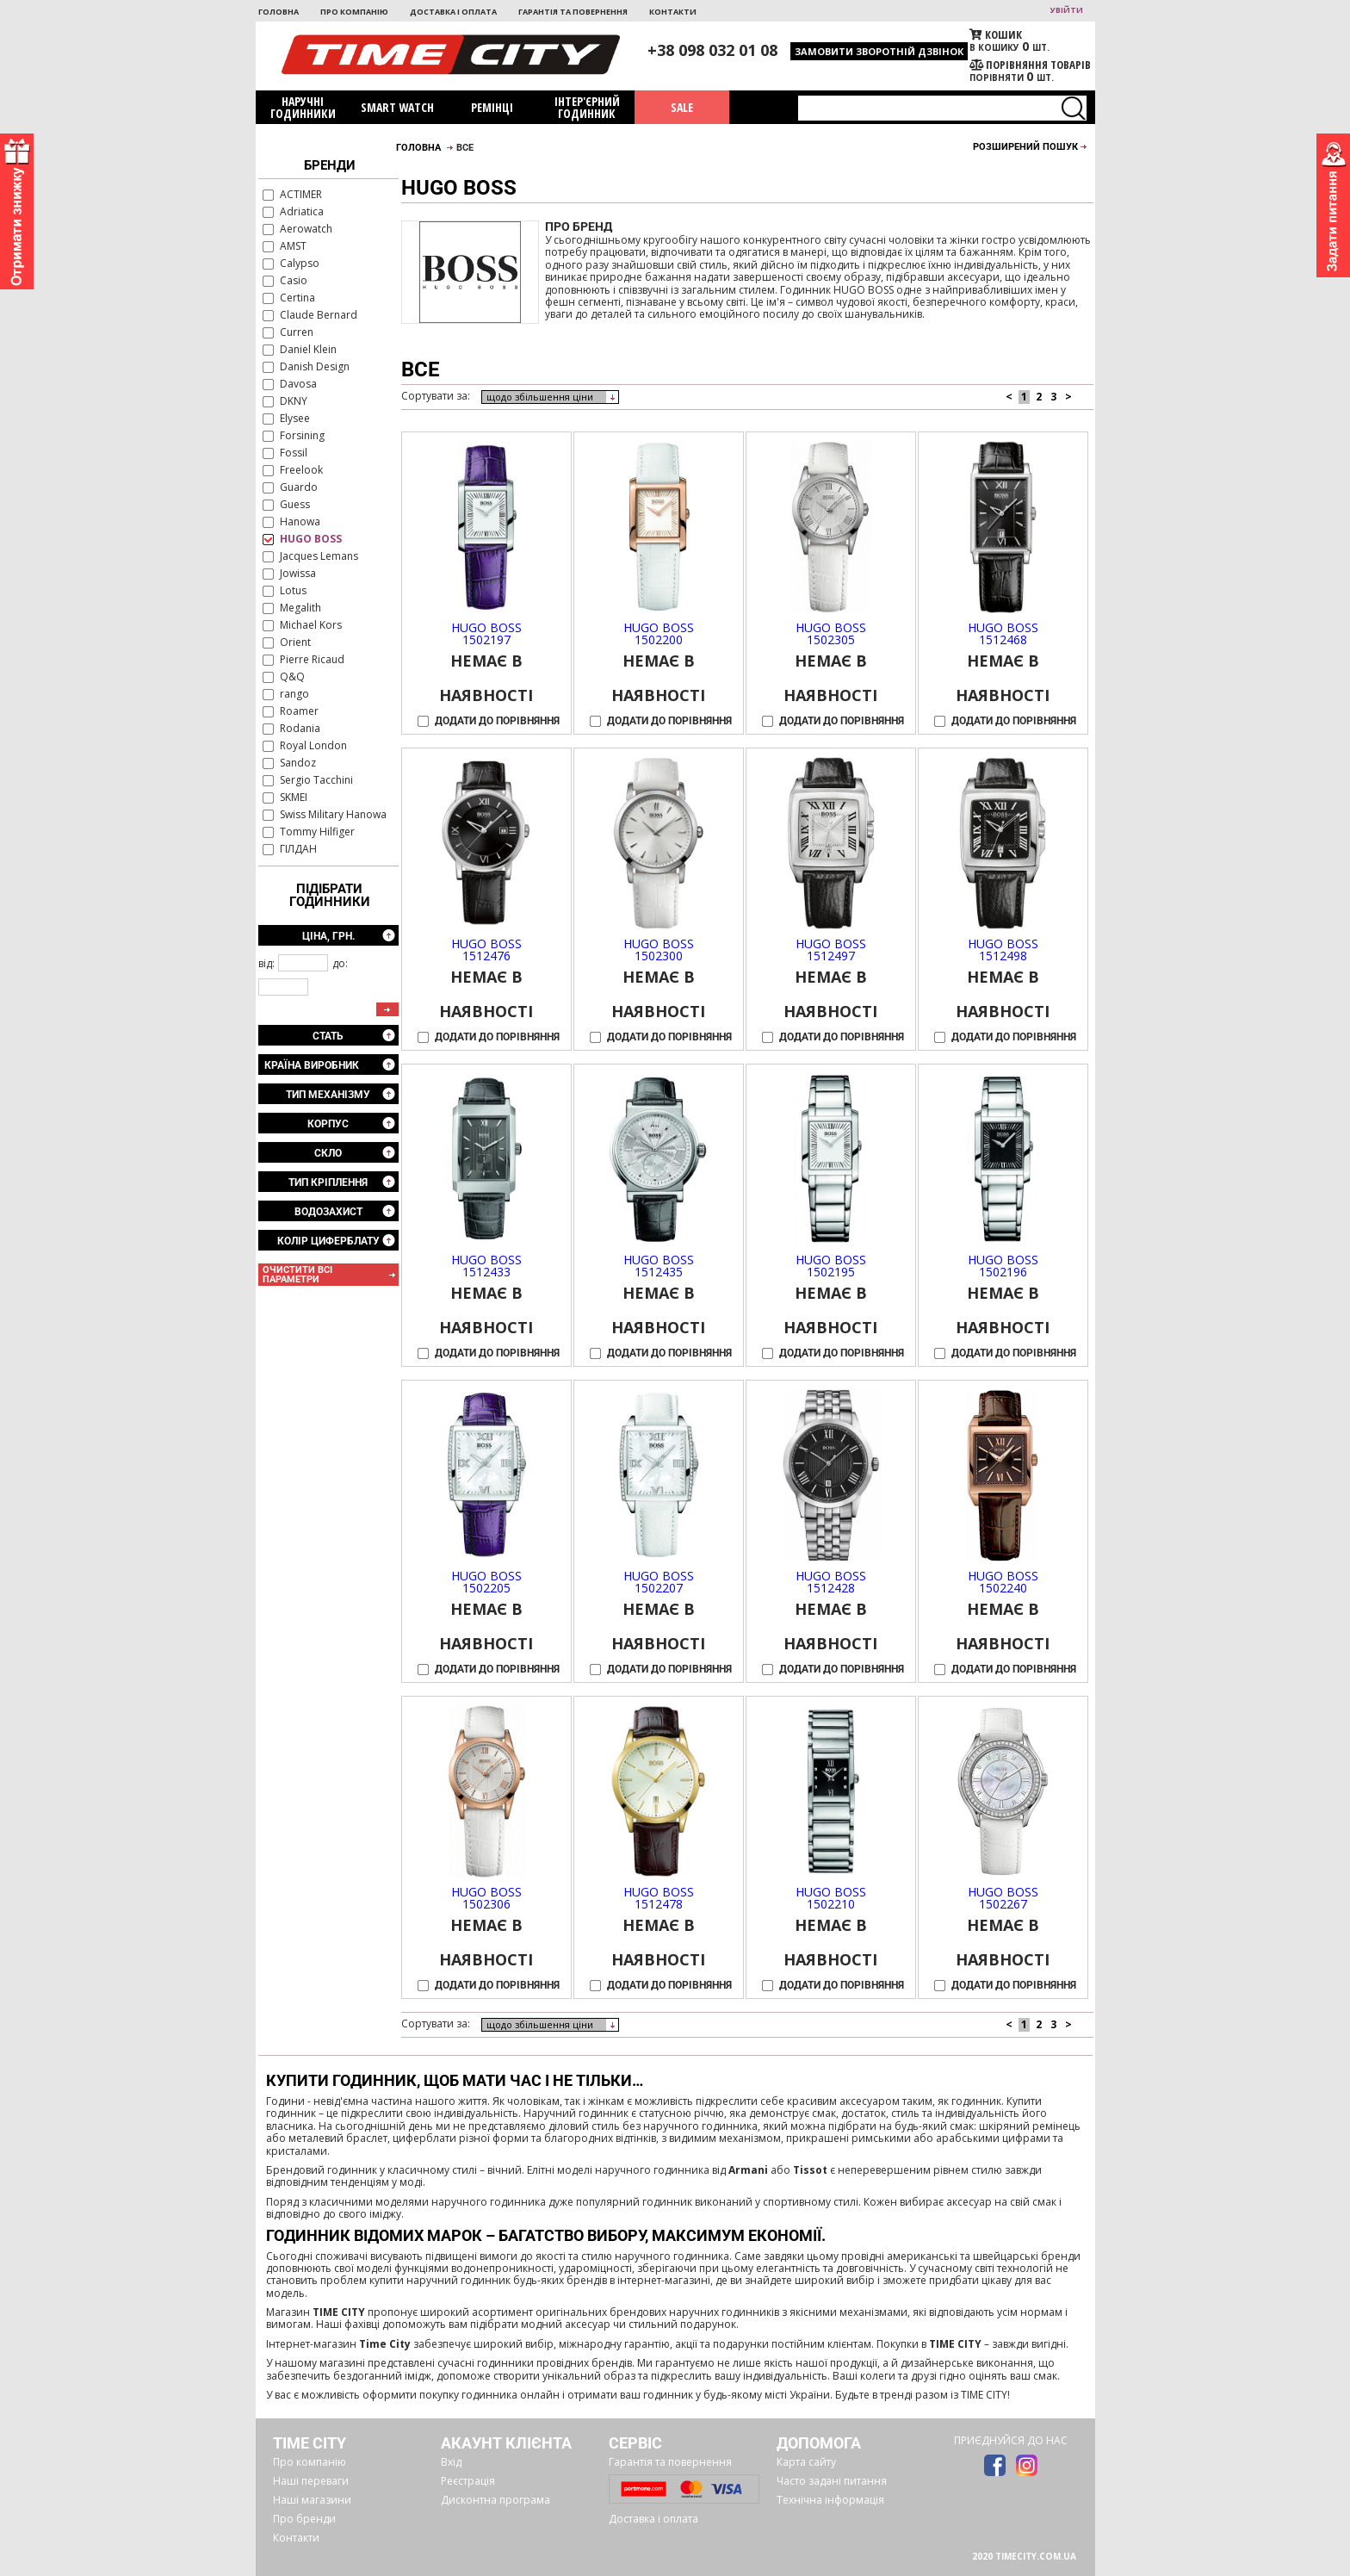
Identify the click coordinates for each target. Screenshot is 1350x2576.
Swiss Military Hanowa (333, 815)
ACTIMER (301, 195)
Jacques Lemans (319, 556)
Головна (278, 11)
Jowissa (298, 574)
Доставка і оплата (453, 11)
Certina (297, 298)
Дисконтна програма (495, 2499)
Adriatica (302, 212)
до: (340, 963)
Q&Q (292, 677)
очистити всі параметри (297, 1274)
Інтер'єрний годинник (587, 107)
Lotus (293, 591)
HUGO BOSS (311, 539)
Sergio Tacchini (316, 780)
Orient (295, 643)
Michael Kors (311, 625)
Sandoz (298, 763)
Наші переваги (311, 2481)
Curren (296, 332)
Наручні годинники (303, 107)
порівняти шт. (1030, 71)
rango (294, 694)
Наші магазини (312, 2499)
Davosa (298, 384)
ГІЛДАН (298, 849)
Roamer (299, 711)
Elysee (295, 419)
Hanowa (300, 522)
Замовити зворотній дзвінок (879, 51)
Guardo (299, 487)
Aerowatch (306, 229)
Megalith (300, 608)
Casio (293, 281)
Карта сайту (806, 2462)
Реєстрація (468, 2481)
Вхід (451, 2462)
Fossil (293, 453)
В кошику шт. (1030, 41)
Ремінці (492, 107)
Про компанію (354, 11)
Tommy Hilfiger (317, 832)
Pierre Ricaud (312, 660)
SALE (682, 107)
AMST (293, 246)
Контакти (673, 11)
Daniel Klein (308, 350)
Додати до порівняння (497, 721)
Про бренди (304, 2518)
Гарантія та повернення (573, 11)
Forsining (302, 436)
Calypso (299, 264)
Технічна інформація (830, 2499)
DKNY (293, 401)
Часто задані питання (832, 2481)
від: (266, 963)
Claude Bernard (318, 315)
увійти (1066, 10)
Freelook (301, 470)
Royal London (313, 746)
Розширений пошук (1025, 146)
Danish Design (315, 367)
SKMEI (293, 798)
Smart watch (397, 107)
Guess (295, 505)
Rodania (300, 729)
